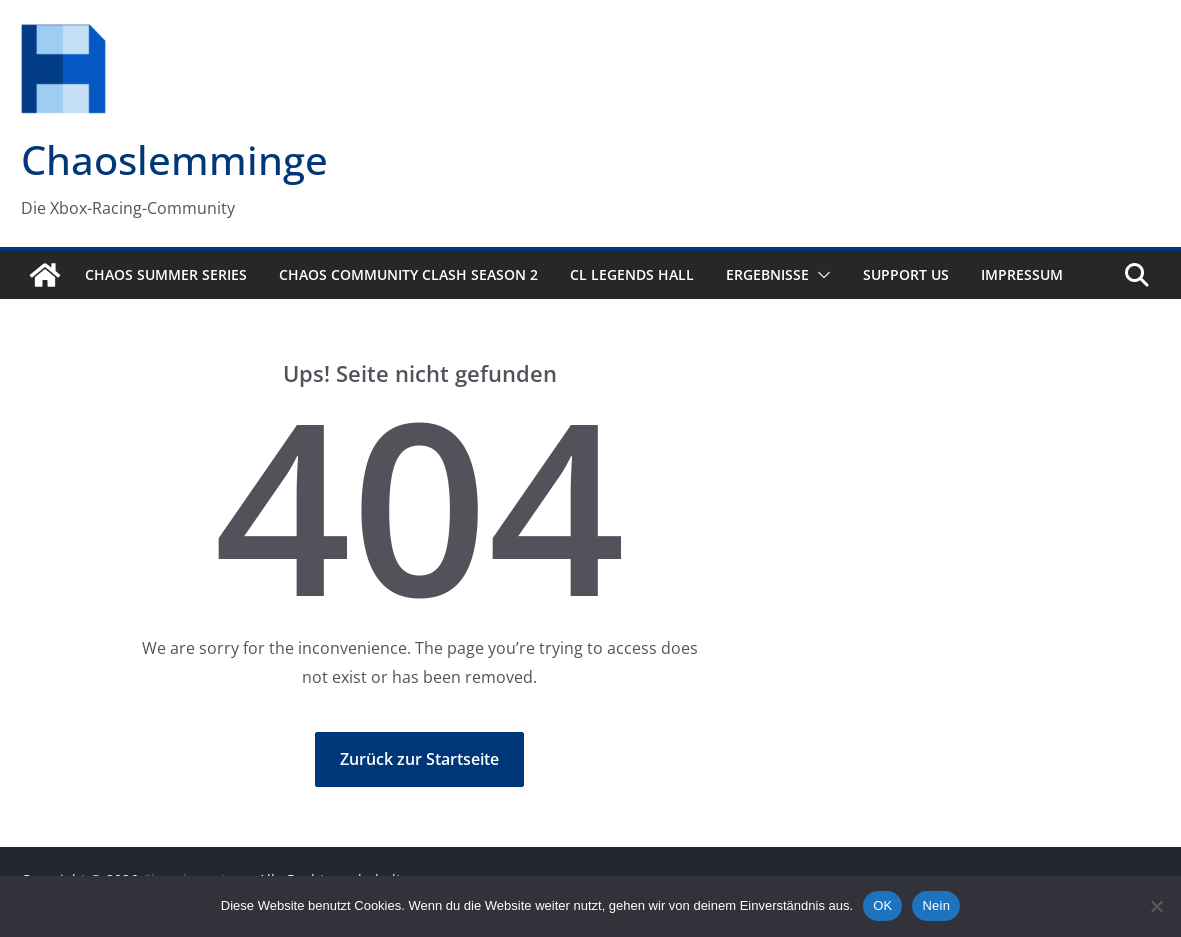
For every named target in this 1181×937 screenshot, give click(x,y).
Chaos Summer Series (166, 274)
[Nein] (1156, 906)
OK (882, 905)
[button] (820, 275)
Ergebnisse (767, 274)
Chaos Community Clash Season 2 (408, 274)
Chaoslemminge (174, 159)
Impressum (1022, 274)
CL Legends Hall (632, 274)
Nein (936, 905)
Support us (906, 274)
